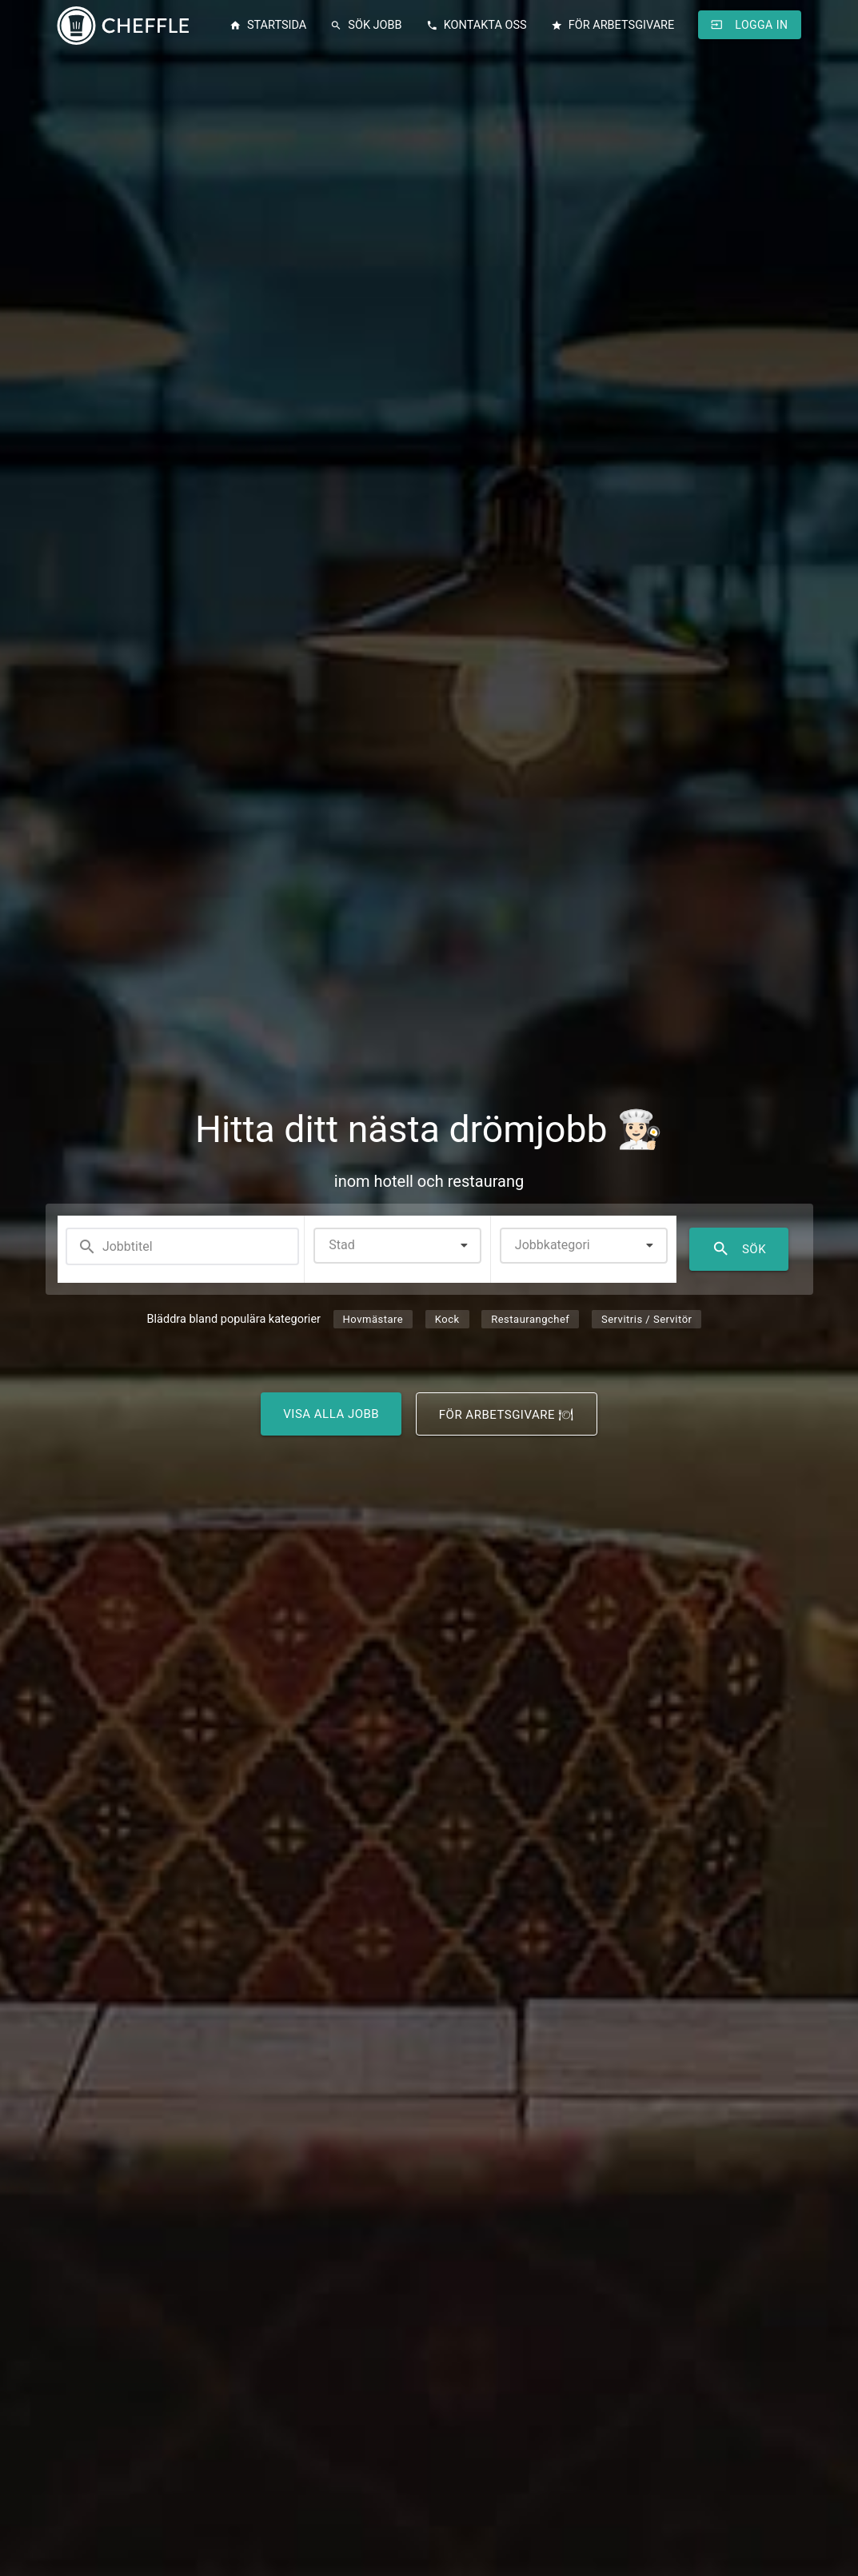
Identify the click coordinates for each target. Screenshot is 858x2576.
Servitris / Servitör (646, 1319)
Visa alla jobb (331, 1414)
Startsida (267, 25)
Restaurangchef (530, 1319)
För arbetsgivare (613, 25)
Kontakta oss (476, 25)
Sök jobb (365, 25)
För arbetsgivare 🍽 (506, 1415)
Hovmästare (373, 1319)
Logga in (749, 24)
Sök (739, 1249)
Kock (447, 1319)
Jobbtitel (115, 1246)
